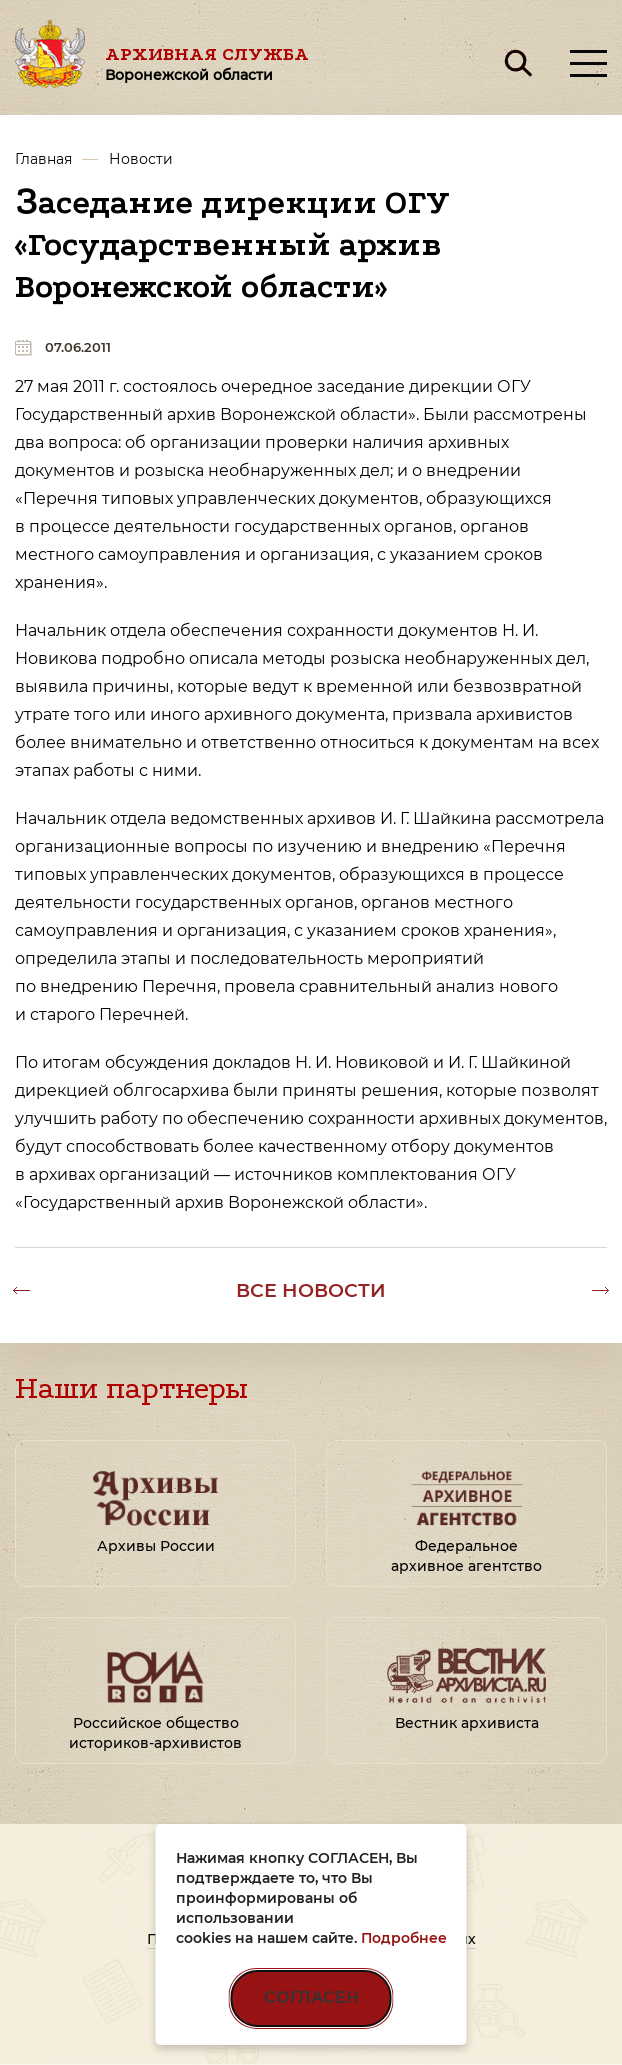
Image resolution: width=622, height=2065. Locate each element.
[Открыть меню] (588, 63)
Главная (43, 159)
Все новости (311, 1290)
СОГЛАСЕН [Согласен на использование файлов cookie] (311, 1997)
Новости (141, 159)
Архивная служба (207, 63)
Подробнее (404, 1938)
